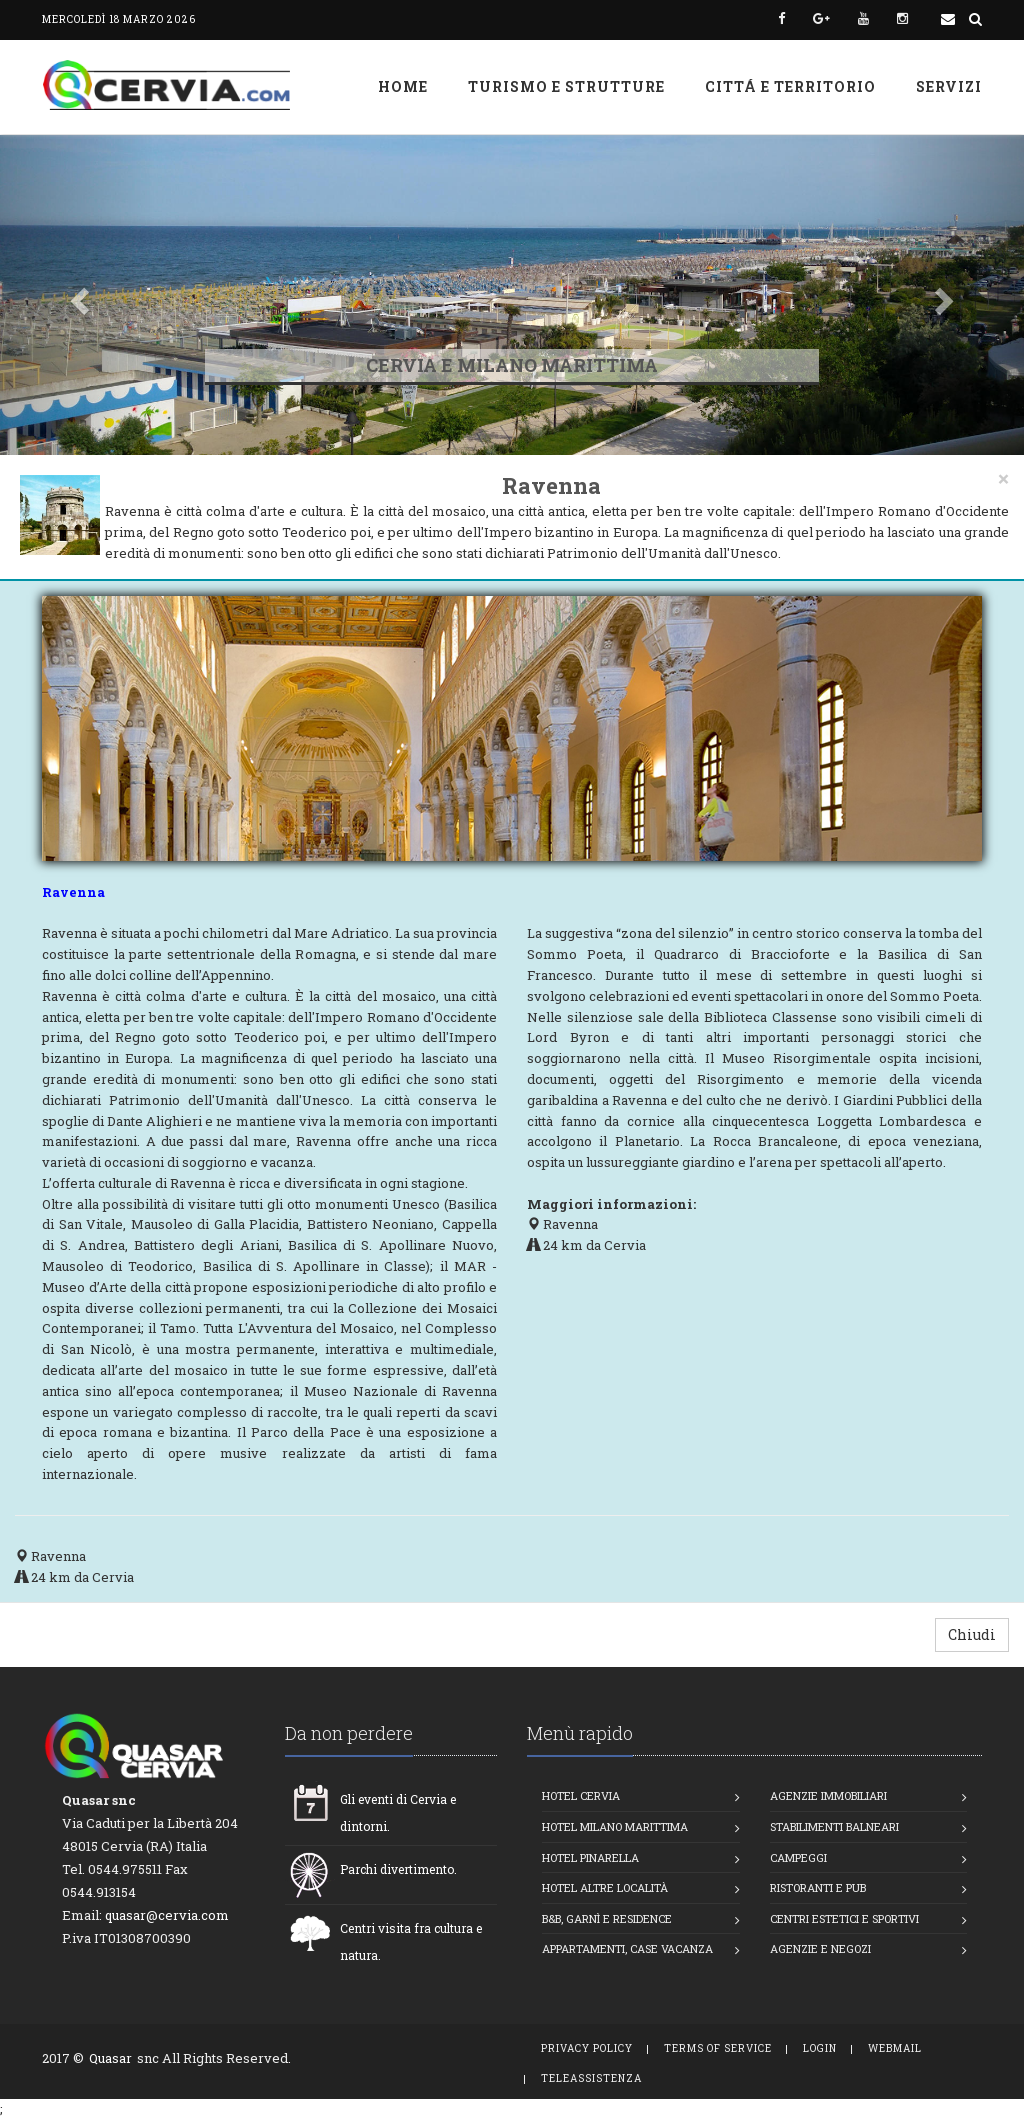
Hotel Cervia (581, 1795)
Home (403, 86)
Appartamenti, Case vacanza (627, 1948)
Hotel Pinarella (590, 1857)
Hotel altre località (605, 1887)
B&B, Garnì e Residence (607, 1918)
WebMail (895, 2048)
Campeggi (798, 1857)
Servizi (949, 86)
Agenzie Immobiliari (828, 1795)
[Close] (1003, 478)
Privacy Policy (587, 2048)
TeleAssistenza (591, 2078)
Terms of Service (718, 2048)
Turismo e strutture (566, 86)
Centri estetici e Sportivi (844, 1918)
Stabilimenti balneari (834, 1826)
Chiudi (972, 1634)
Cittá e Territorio (790, 86)
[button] (77, 295)
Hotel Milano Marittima (615, 1826)
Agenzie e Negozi (820, 1948)
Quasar (110, 2058)
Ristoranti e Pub (818, 1887)
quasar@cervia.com (167, 1915)
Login (820, 2048)
